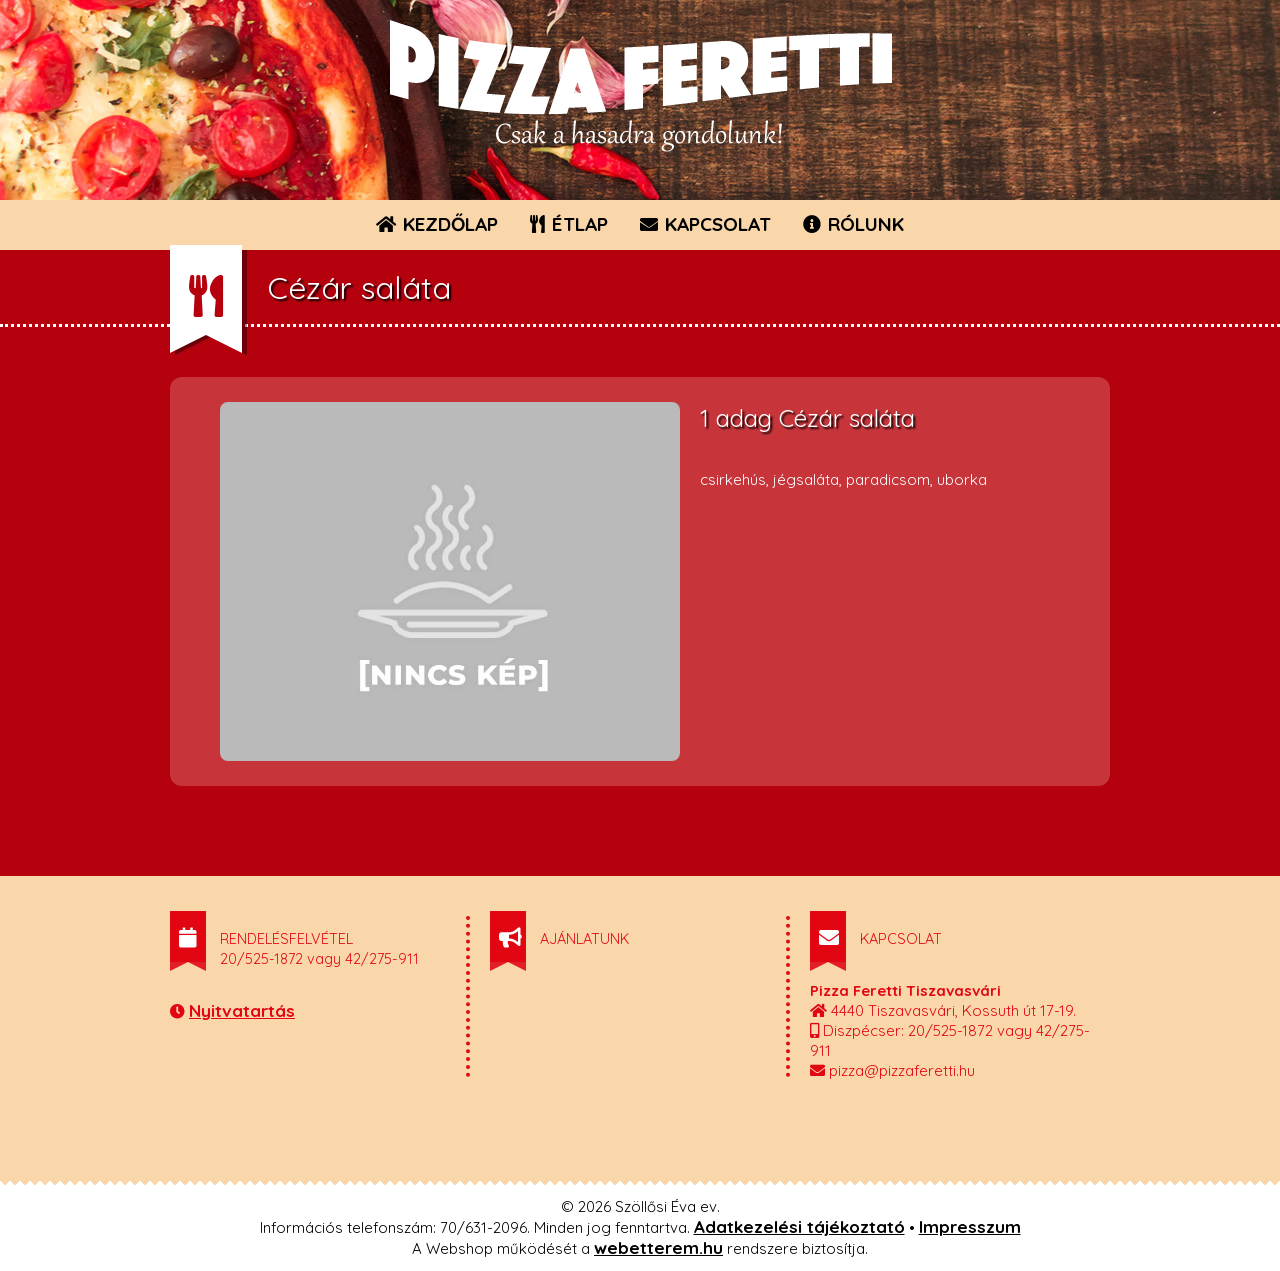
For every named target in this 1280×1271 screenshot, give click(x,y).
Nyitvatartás (242, 1010)
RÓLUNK (853, 224)
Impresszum (970, 1226)
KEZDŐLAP (437, 224)
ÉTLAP (570, 224)
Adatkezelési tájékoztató (799, 1226)
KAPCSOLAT (705, 224)
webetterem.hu (658, 1247)
